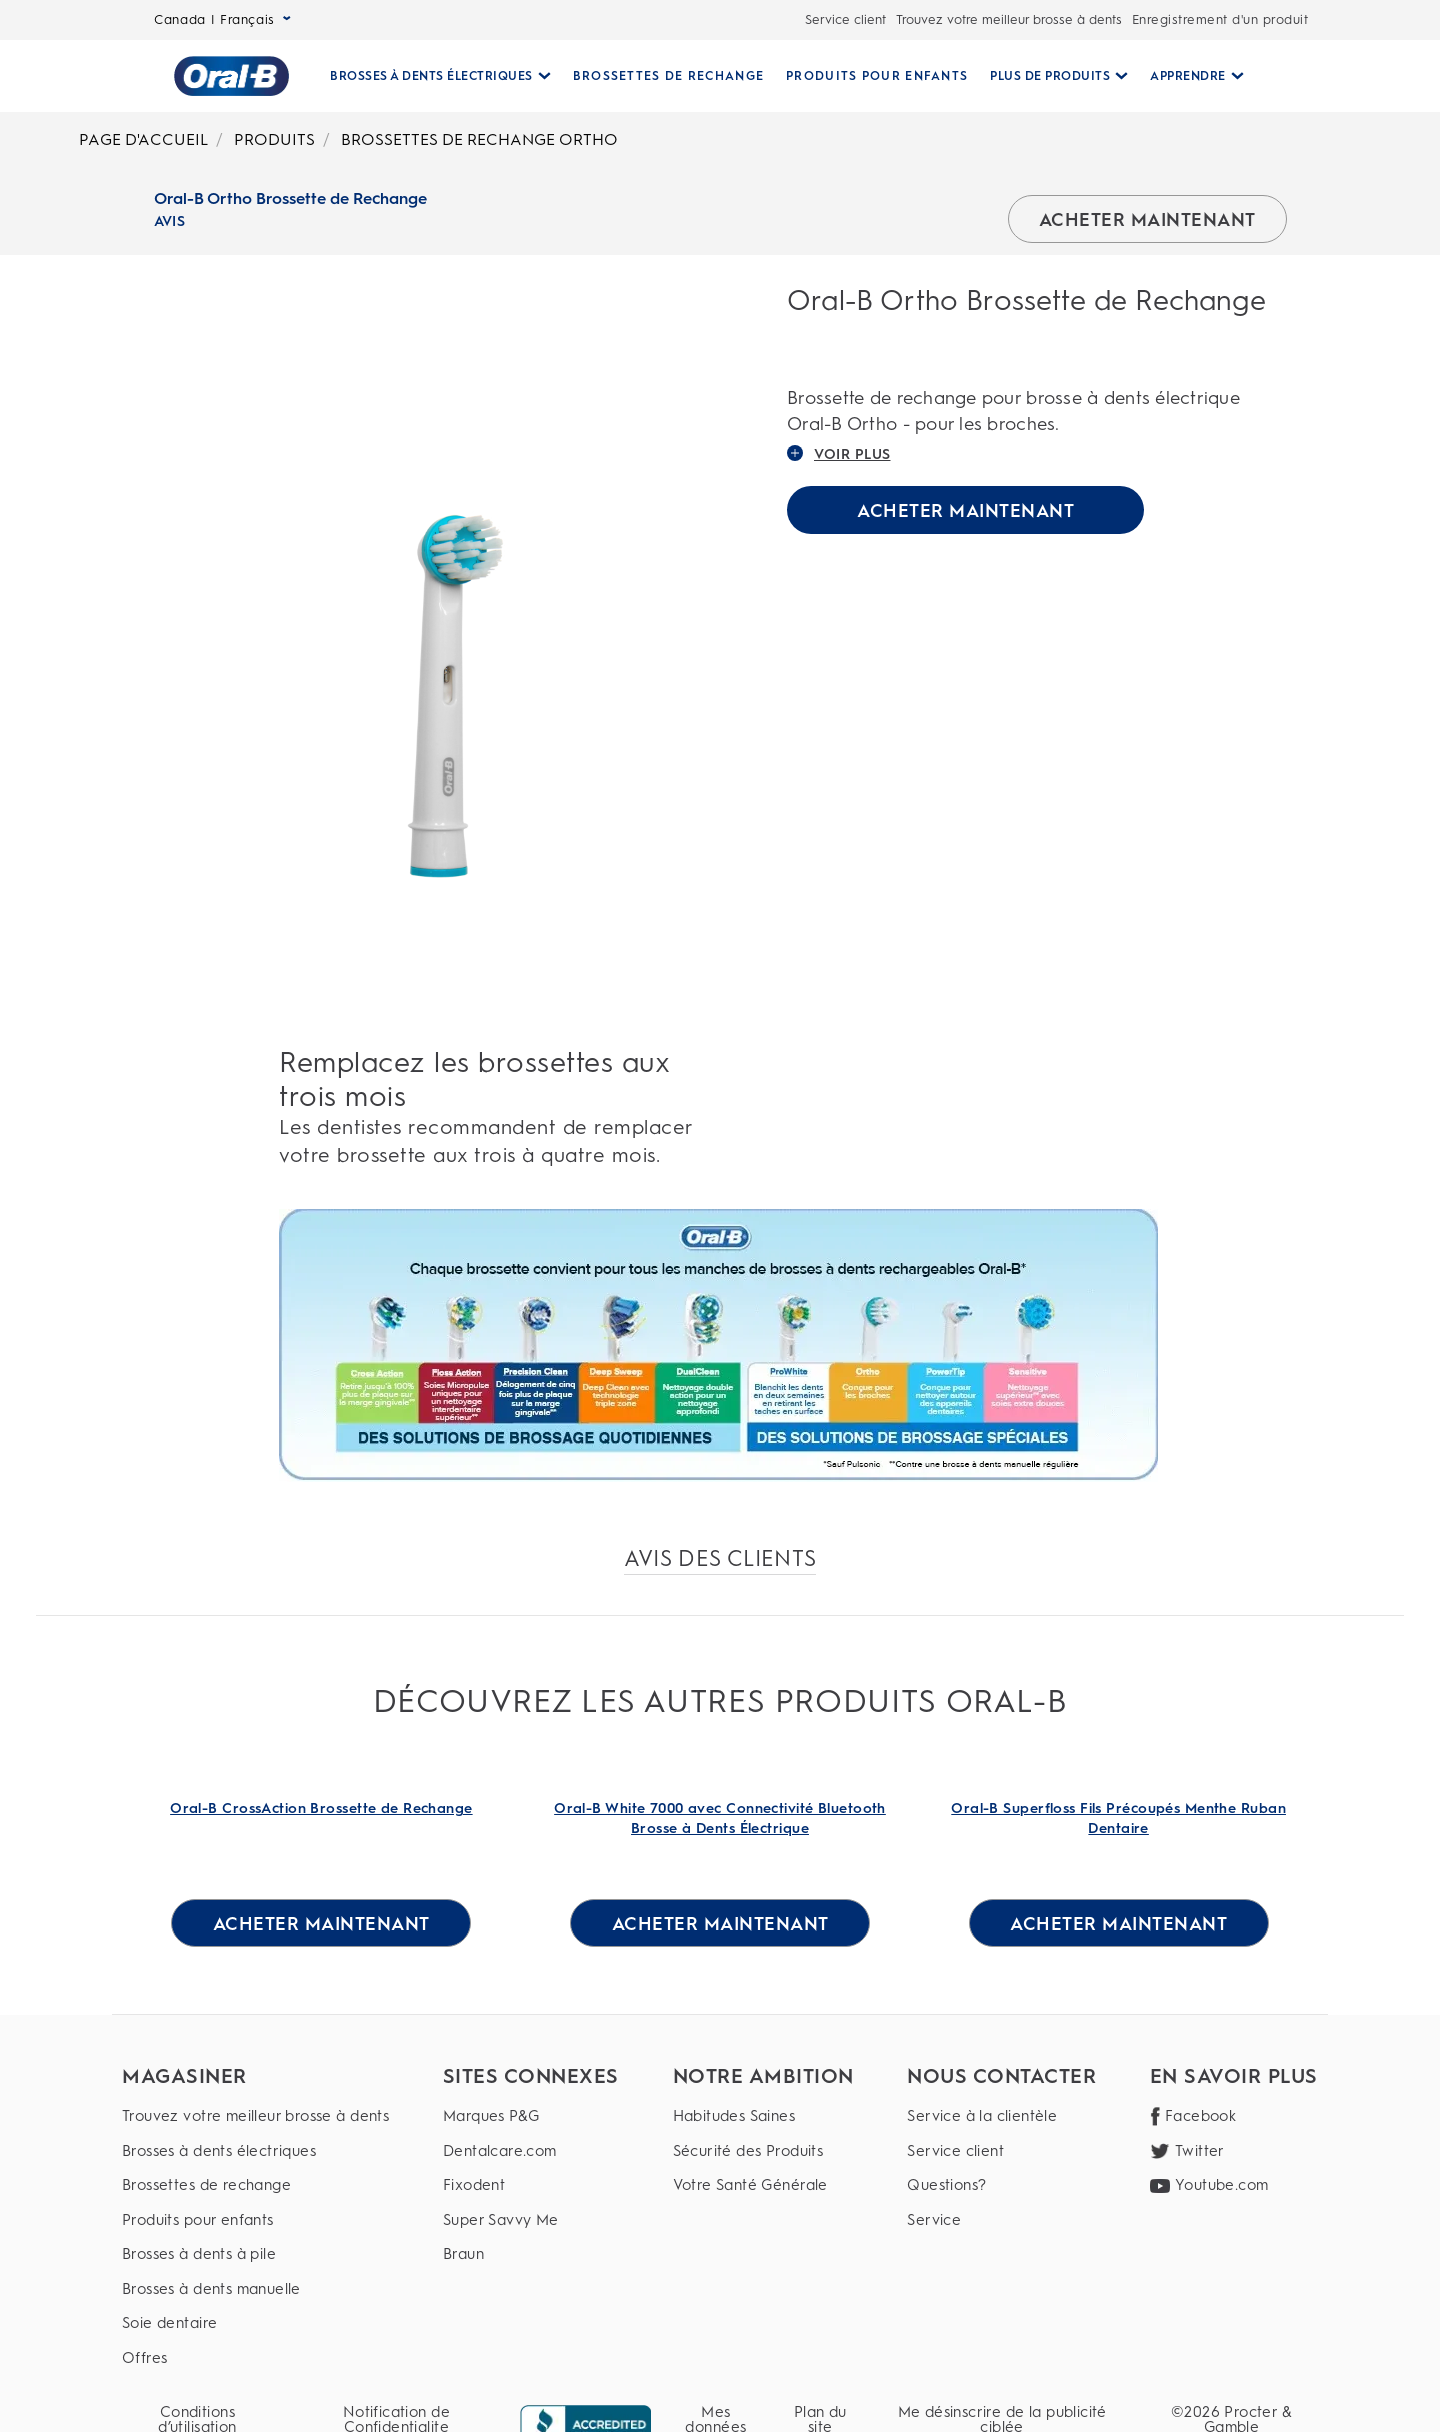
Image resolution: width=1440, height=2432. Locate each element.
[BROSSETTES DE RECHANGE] (660, 76)
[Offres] (255, 2358)
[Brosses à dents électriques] (255, 2151)
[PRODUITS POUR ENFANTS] (869, 76)
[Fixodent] (531, 2185)
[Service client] (1001, 2151)
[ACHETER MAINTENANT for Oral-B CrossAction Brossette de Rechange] (321, 1923)
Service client (845, 19)
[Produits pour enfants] (255, 2220)
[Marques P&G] (531, 2116)
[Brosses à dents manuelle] (255, 2289)
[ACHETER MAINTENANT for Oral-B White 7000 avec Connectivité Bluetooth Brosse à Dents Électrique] (720, 1923)
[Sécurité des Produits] (763, 2151)
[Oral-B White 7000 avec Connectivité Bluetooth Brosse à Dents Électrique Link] (720, 1819)
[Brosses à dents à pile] (255, 2254)
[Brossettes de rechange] (255, 2185)
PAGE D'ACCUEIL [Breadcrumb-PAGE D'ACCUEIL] (143, 139)
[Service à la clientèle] (1001, 2116)
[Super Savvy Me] (531, 2220)
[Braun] (531, 2254)
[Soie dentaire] (255, 2323)
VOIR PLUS (839, 454)
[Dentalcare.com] (531, 2151)
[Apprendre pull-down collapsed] (1189, 76)
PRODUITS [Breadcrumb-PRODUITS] (274, 139)
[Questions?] (1001, 2185)
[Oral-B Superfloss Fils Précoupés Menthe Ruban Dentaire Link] (1118, 1819)
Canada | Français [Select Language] (222, 19)
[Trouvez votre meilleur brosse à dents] (255, 2116)
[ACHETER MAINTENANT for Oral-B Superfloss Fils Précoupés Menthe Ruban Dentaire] (1119, 1923)
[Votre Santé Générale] (763, 2185)
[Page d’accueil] (223, 76)
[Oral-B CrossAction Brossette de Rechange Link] (321, 1819)
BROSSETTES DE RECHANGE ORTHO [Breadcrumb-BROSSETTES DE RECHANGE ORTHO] (479, 139)
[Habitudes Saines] (763, 2116)
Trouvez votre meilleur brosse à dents (1009, 19)
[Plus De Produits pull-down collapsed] (1051, 76)
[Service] (1001, 2220)
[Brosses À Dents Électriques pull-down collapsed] (432, 76)
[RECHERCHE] (1266, 76)
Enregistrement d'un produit (1220, 19)
